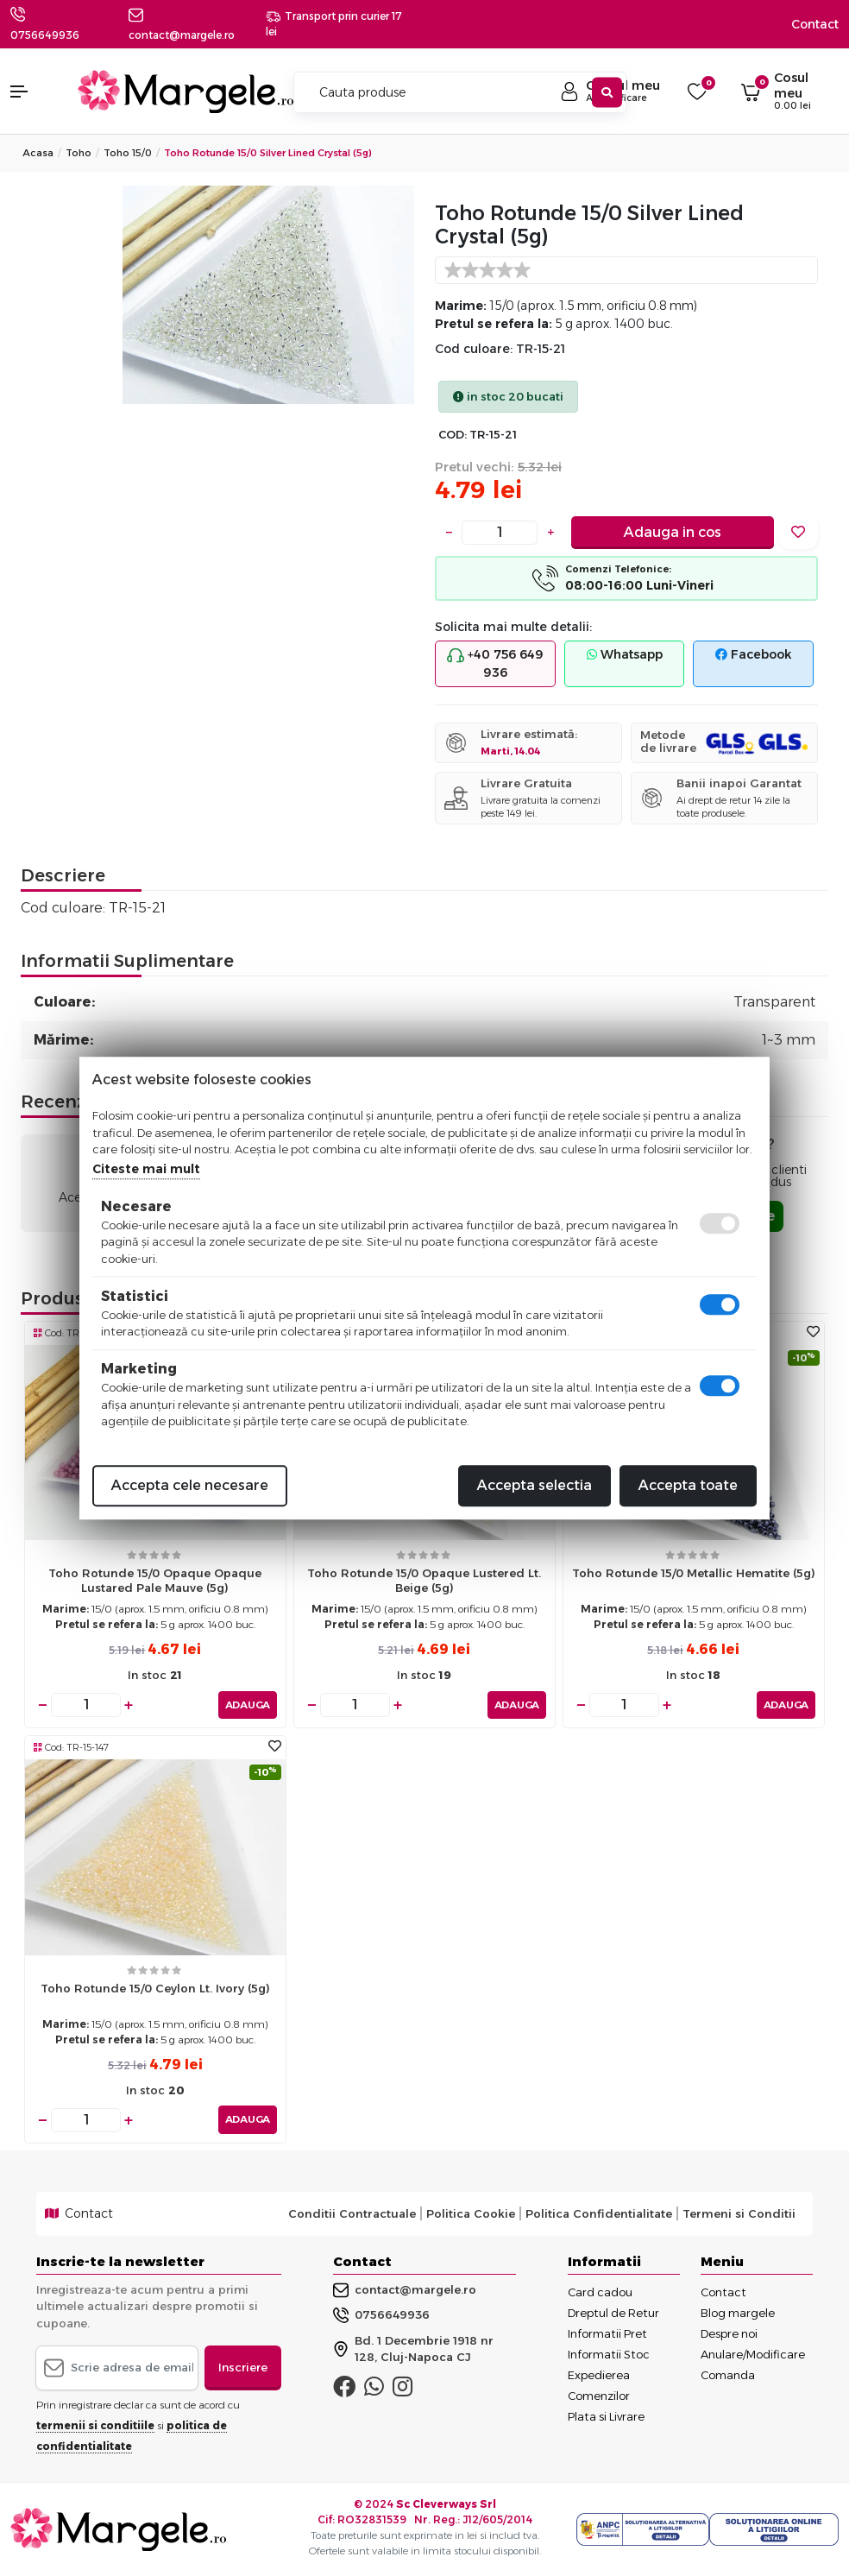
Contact (815, 24)
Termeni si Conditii (739, 2213)
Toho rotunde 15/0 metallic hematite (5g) (693, 1573)
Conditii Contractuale (352, 2213)
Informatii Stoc (609, 2354)
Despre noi (729, 2333)
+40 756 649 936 (495, 663)
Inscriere (242, 2367)
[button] (35, 91)
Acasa (37, 153)
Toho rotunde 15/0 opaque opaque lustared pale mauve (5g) (154, 1580)
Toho (78, 153)
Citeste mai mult (146, 1169)
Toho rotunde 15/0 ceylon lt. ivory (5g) (155, 1988)
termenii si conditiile (95, 2425)
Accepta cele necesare (189, 1485)
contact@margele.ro (404, 2290)
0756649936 (44, 34)
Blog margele (738, 2313)
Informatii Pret (607, 2333)
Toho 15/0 (128, 153)
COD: (452, 434)
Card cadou (600, 2292)
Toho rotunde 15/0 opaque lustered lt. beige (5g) (424, 1580)
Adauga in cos (672, 532)
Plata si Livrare (606, 2416)
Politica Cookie (470, 2213)
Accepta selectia (534, 1485)
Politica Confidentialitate (598, 2213)
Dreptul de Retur (613, 2313)
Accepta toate (688, 1485)
